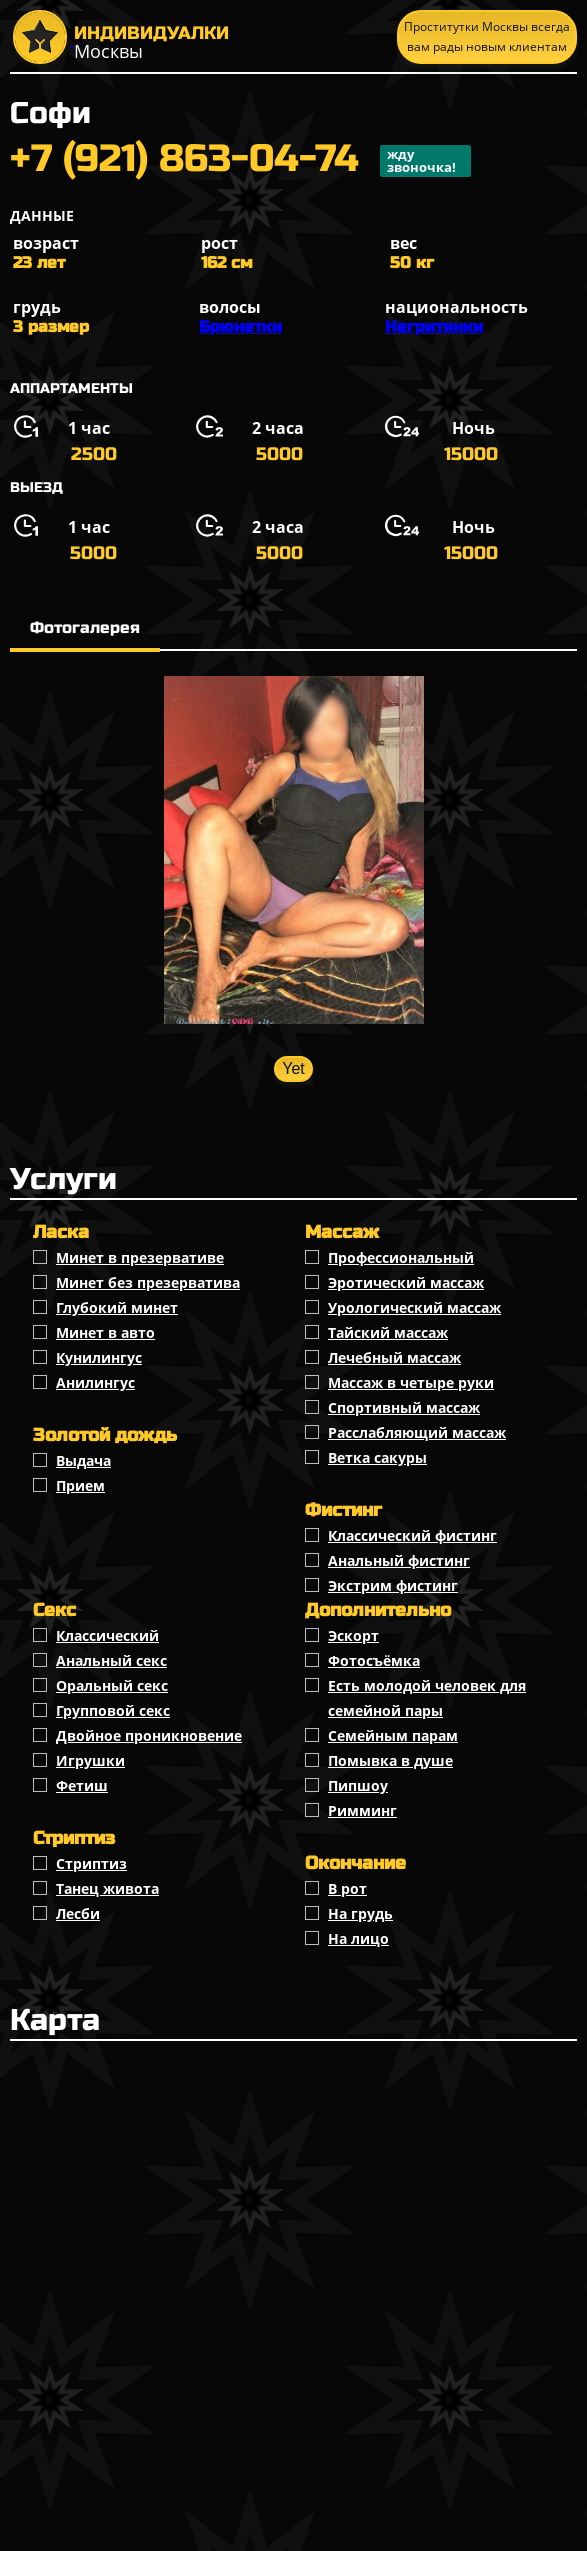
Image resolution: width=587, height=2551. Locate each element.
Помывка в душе (390, 1760)
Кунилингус (99, 1357)
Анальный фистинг (399, 1560)
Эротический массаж (406, 1282)
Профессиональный (401, 1257)
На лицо (358, 1938)
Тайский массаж (388, 1332)
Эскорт (353, 1635)
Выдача (83, 1460)
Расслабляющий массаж (417, 1432)
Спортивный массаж (404, 1407)
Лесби (78, 1913)
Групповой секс (113, 1710)
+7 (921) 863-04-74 (240, 161)
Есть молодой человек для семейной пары (427, 1698)
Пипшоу (358, 1785)
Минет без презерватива (148, 1282)
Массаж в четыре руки (411, 1382)
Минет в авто (105, 1332)
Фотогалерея (85, 627)
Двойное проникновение (149, 1735)
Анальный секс (111, 1660)
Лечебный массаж (394, 1357)
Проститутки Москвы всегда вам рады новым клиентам (487, 36)
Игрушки (90, 1760)
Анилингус (95, 1382)
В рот (347, 1888)
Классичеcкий (107, 1635)
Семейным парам (393, 1735)
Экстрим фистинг (393, 1585)
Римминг (362, 1810)
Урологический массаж (414, 1307)
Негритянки (434, 326)
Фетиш (82, 1785)
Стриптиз (91, 1863)
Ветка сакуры (377, 1457)
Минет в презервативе (140, 1257)
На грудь (360, 1913)
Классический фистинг (412, 1535)
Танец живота (107, 1888)
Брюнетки (240, 326)
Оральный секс (112, 1685)
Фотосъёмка (374, 1660)
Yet (293, 1068)
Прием (80, 1485)
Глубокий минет (117, 1307)
